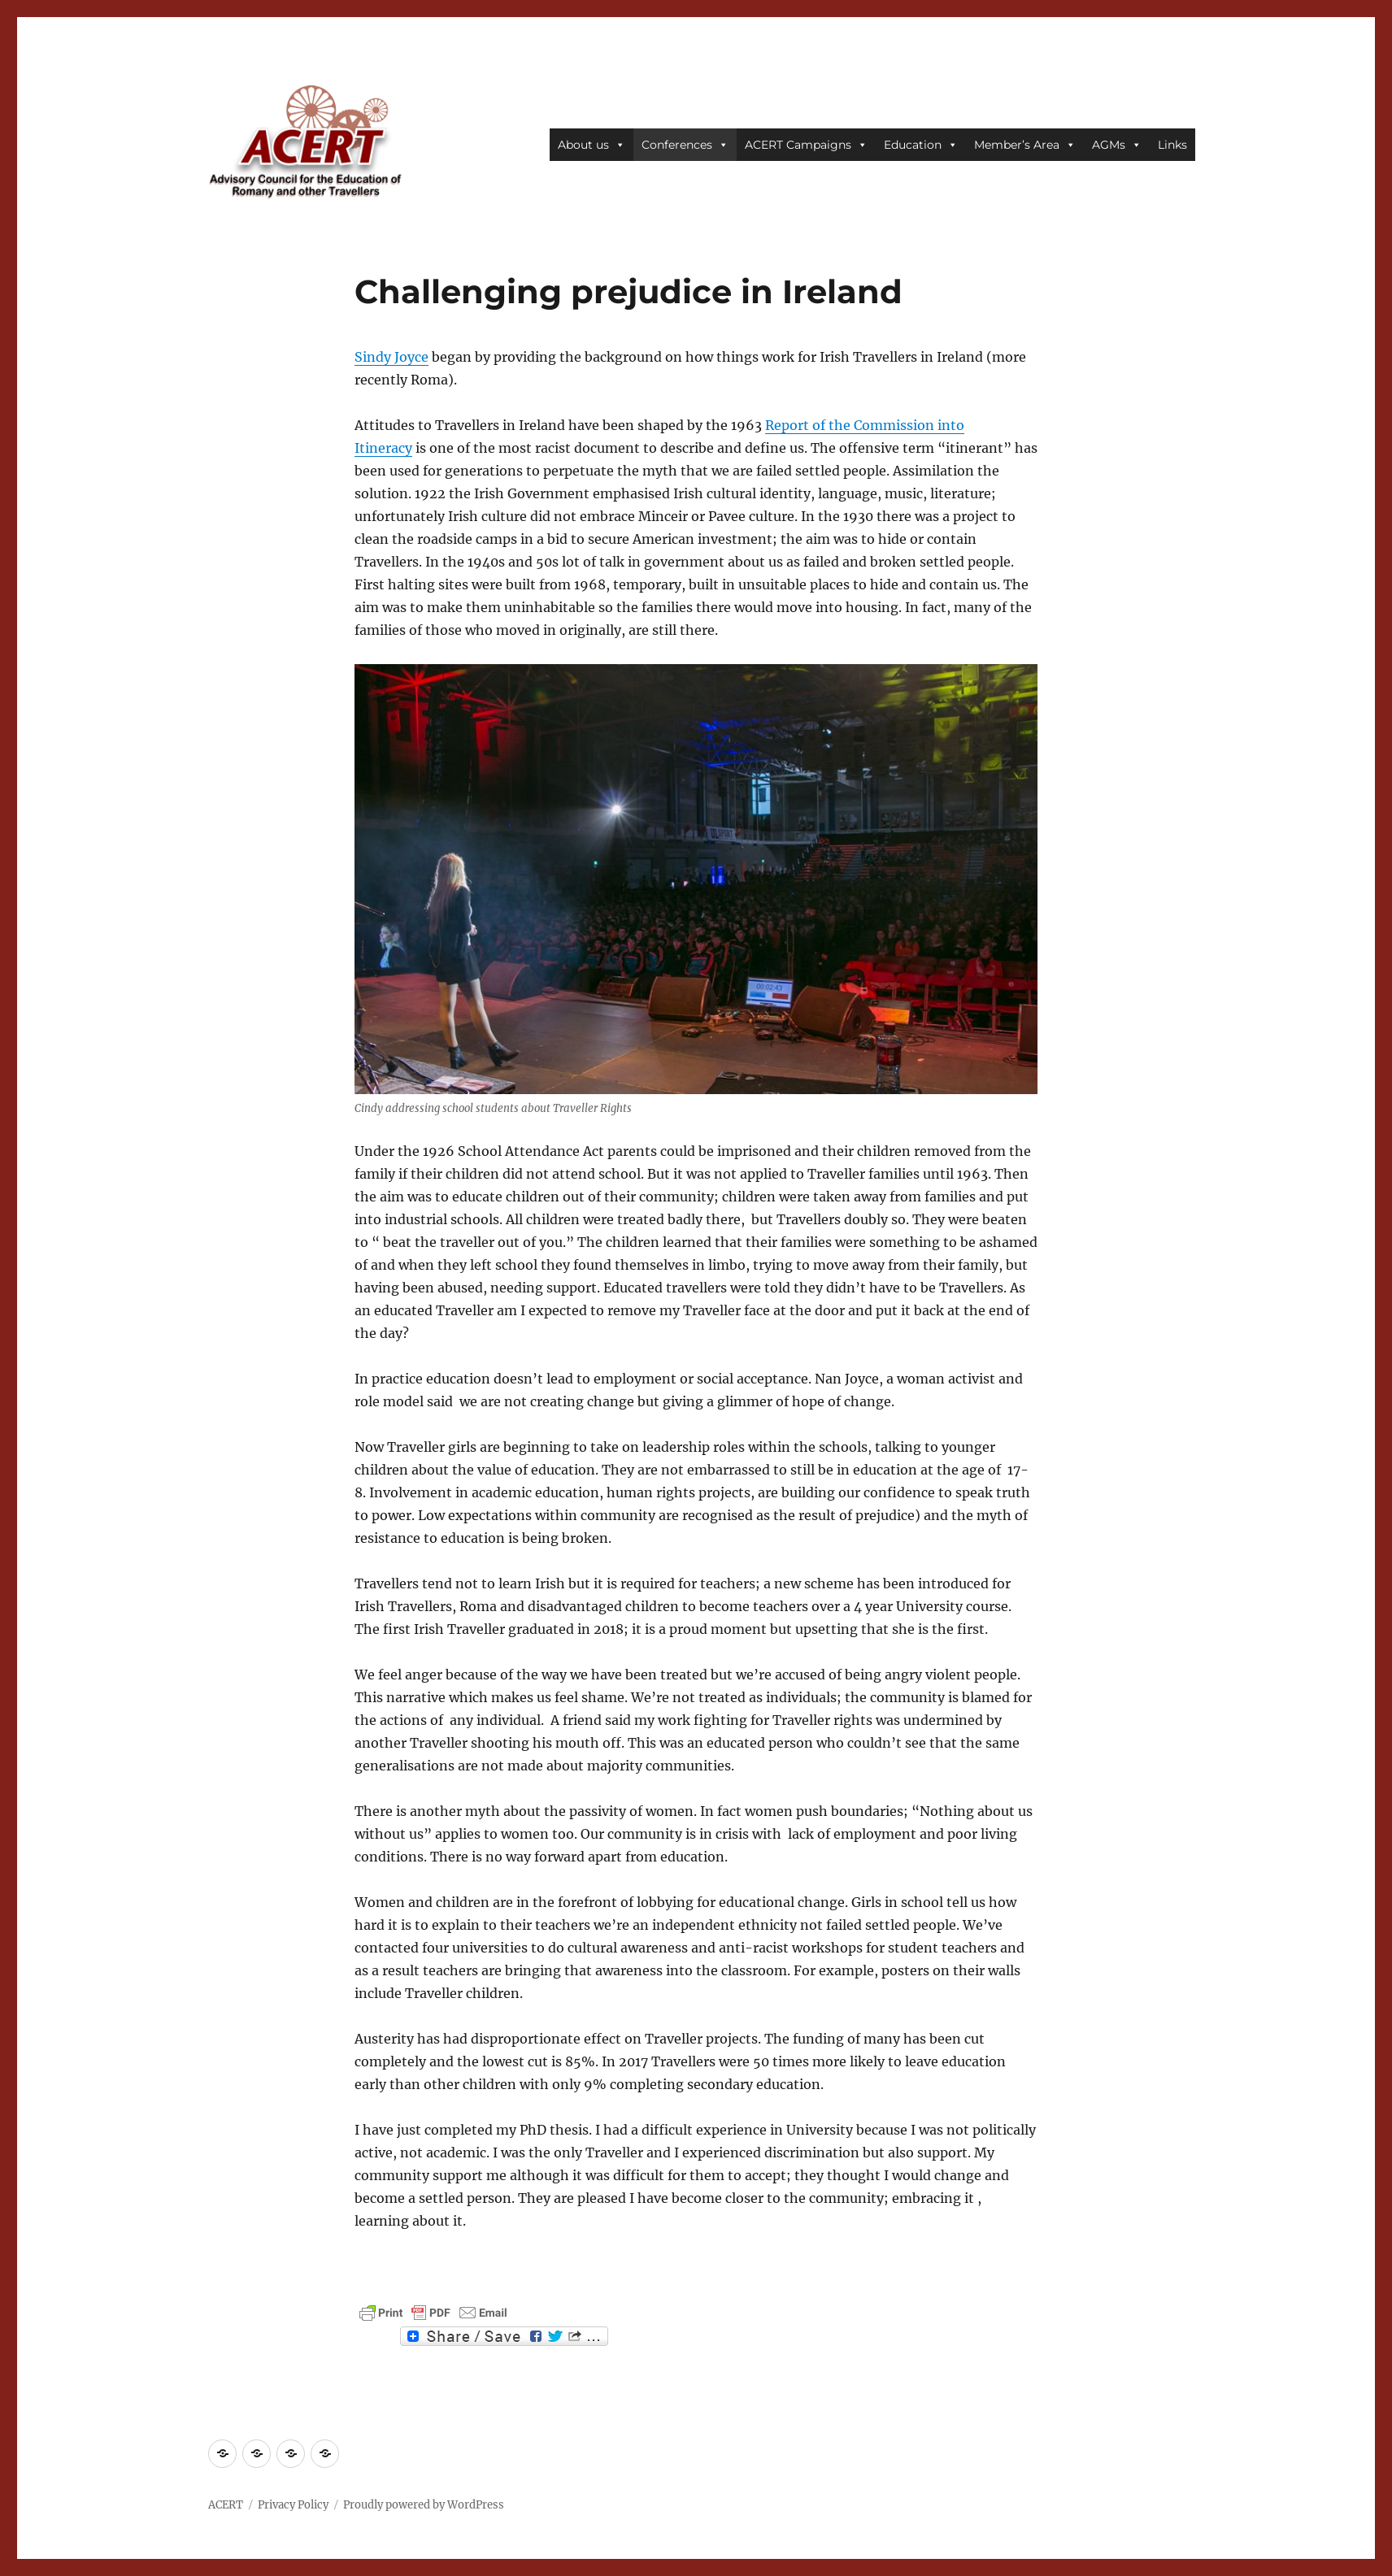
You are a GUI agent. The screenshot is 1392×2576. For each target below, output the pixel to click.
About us (591, 144)
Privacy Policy (293, 2505)
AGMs (1117, 144)
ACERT (225, 2505)
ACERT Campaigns (806, 144)
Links (1172, 144)
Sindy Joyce (391, 357)
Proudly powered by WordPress (423, 2505)
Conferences (685, 144)
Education (921, 144)
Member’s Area (1025, 144)
